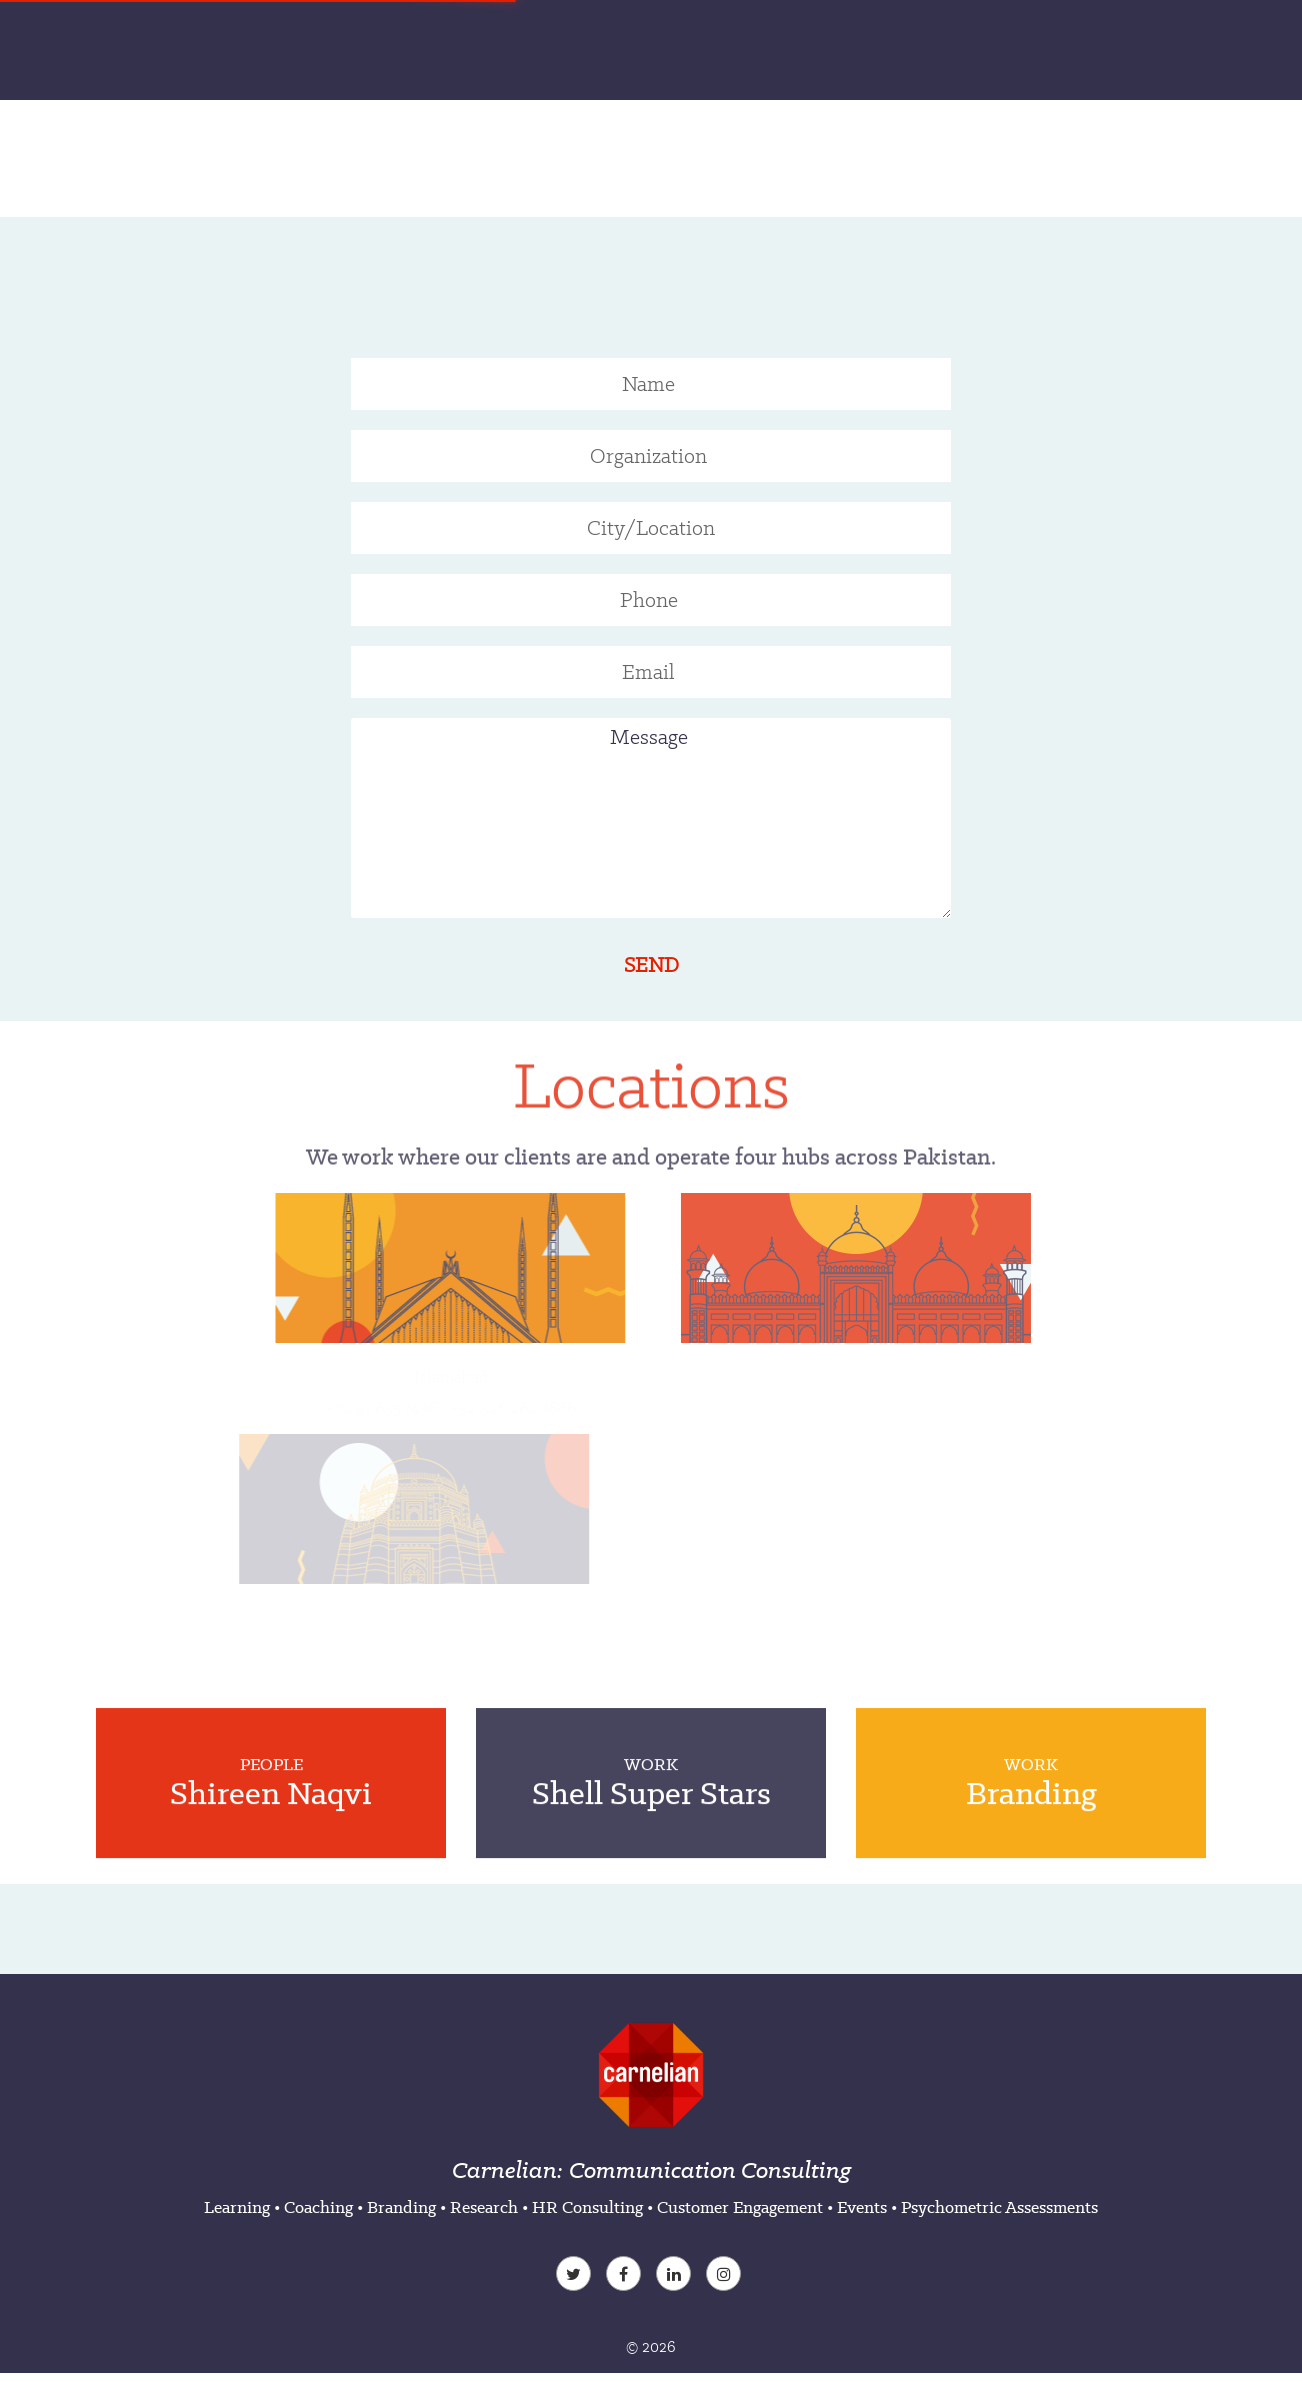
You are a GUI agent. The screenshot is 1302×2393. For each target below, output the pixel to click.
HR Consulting (587, 2207)
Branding (401, 2207)
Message (651, 818)
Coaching (318, 2207)
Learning (237, 2207)
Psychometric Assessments (999, 2207)
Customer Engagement (740, 2207)
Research (484, 2207)
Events (862, 2207)
